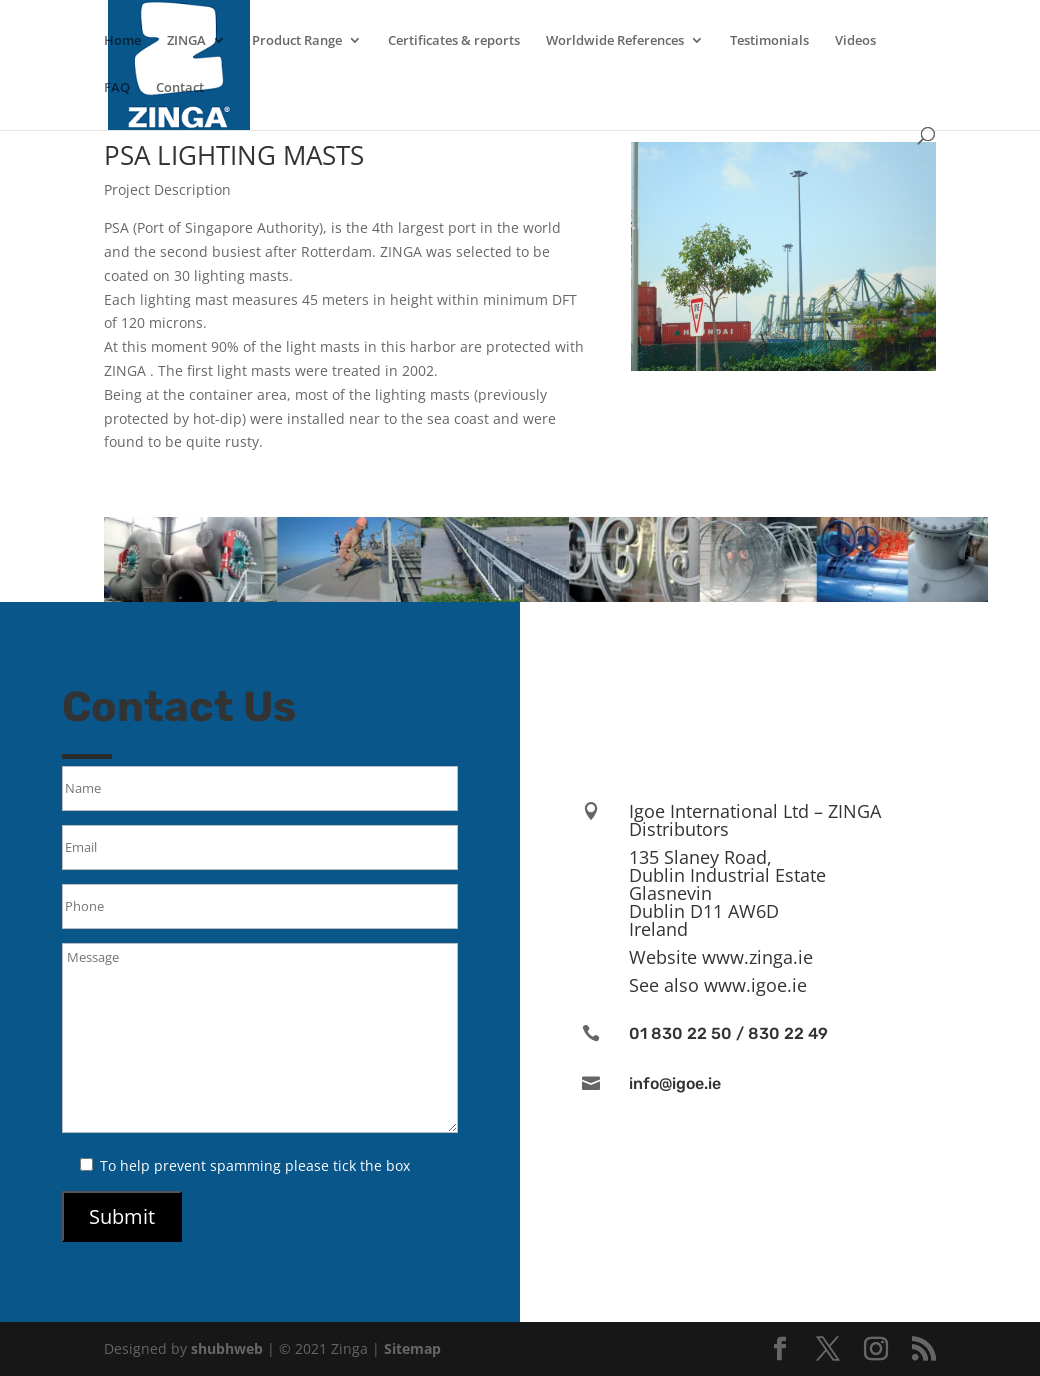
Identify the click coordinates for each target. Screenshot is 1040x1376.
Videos (855, 41)
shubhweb (227, 1348)
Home (122, 41)
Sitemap (412, 1348)
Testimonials (769, 41)
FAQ (117, 88)
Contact (180, 88)
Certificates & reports (454, 41)
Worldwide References (615, 41)
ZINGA (186, 41)
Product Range (297, 41)
